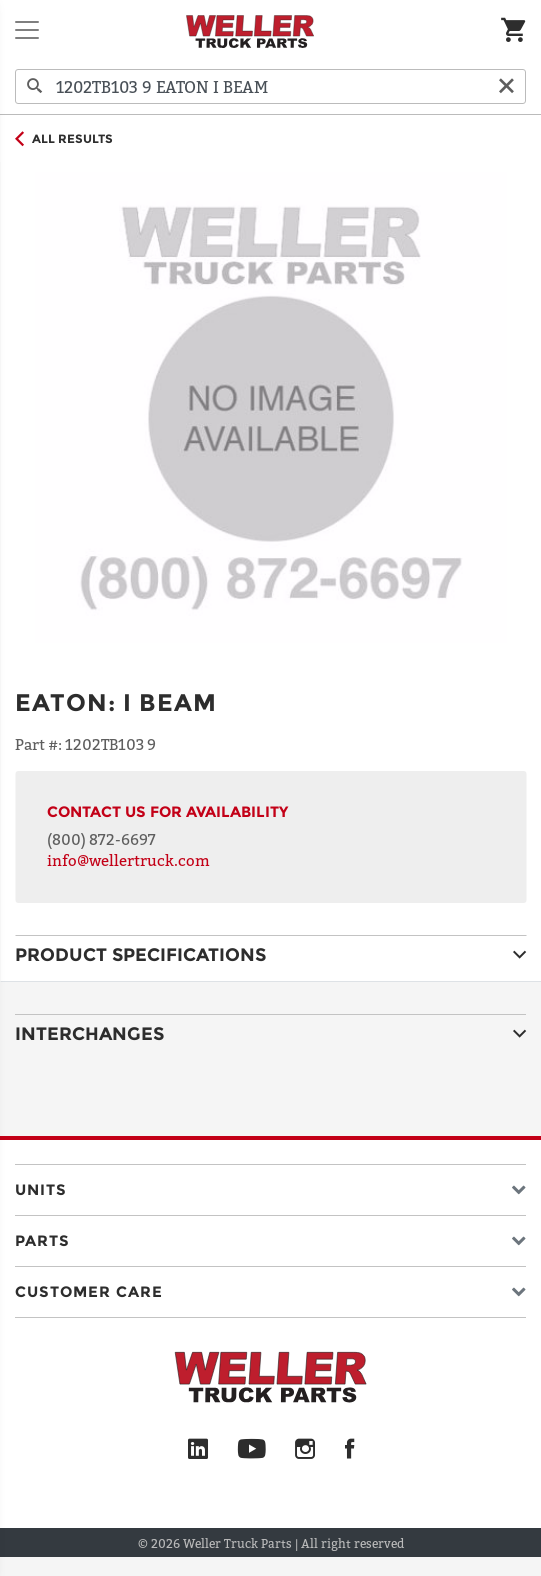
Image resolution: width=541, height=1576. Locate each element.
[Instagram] (305, 1450)
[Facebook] (349, 1450)
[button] (270, 1185)
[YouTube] (251, 1450)
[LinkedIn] (198, 1450)
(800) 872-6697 (101, 839)
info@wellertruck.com (128, 860)
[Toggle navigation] (27, 30)
